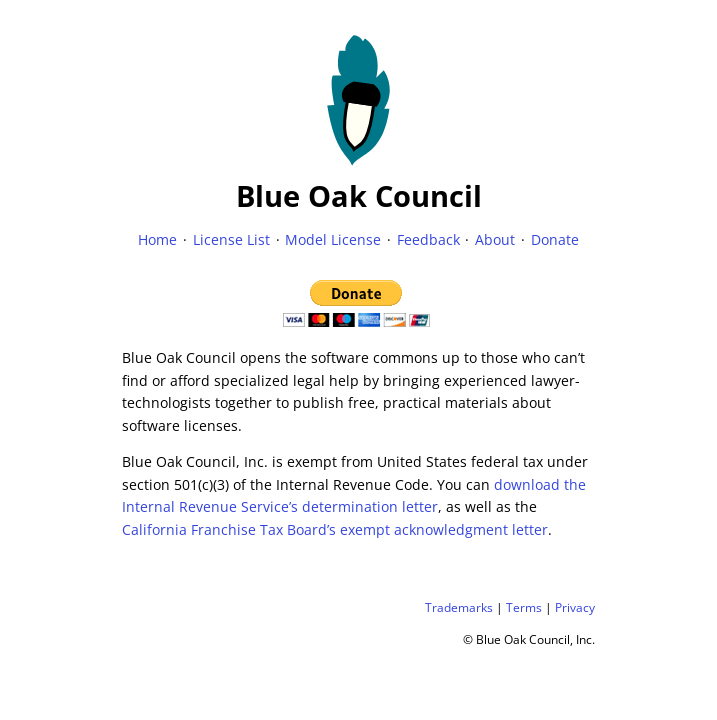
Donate (555, 239)
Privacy (575, 607)
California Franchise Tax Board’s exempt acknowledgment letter (335, 529)
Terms (524, 607)
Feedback (428, 239)
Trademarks (459, 607)
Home (157, 239)
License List (231, 239)
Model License (333, 239)
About (495, 239)
